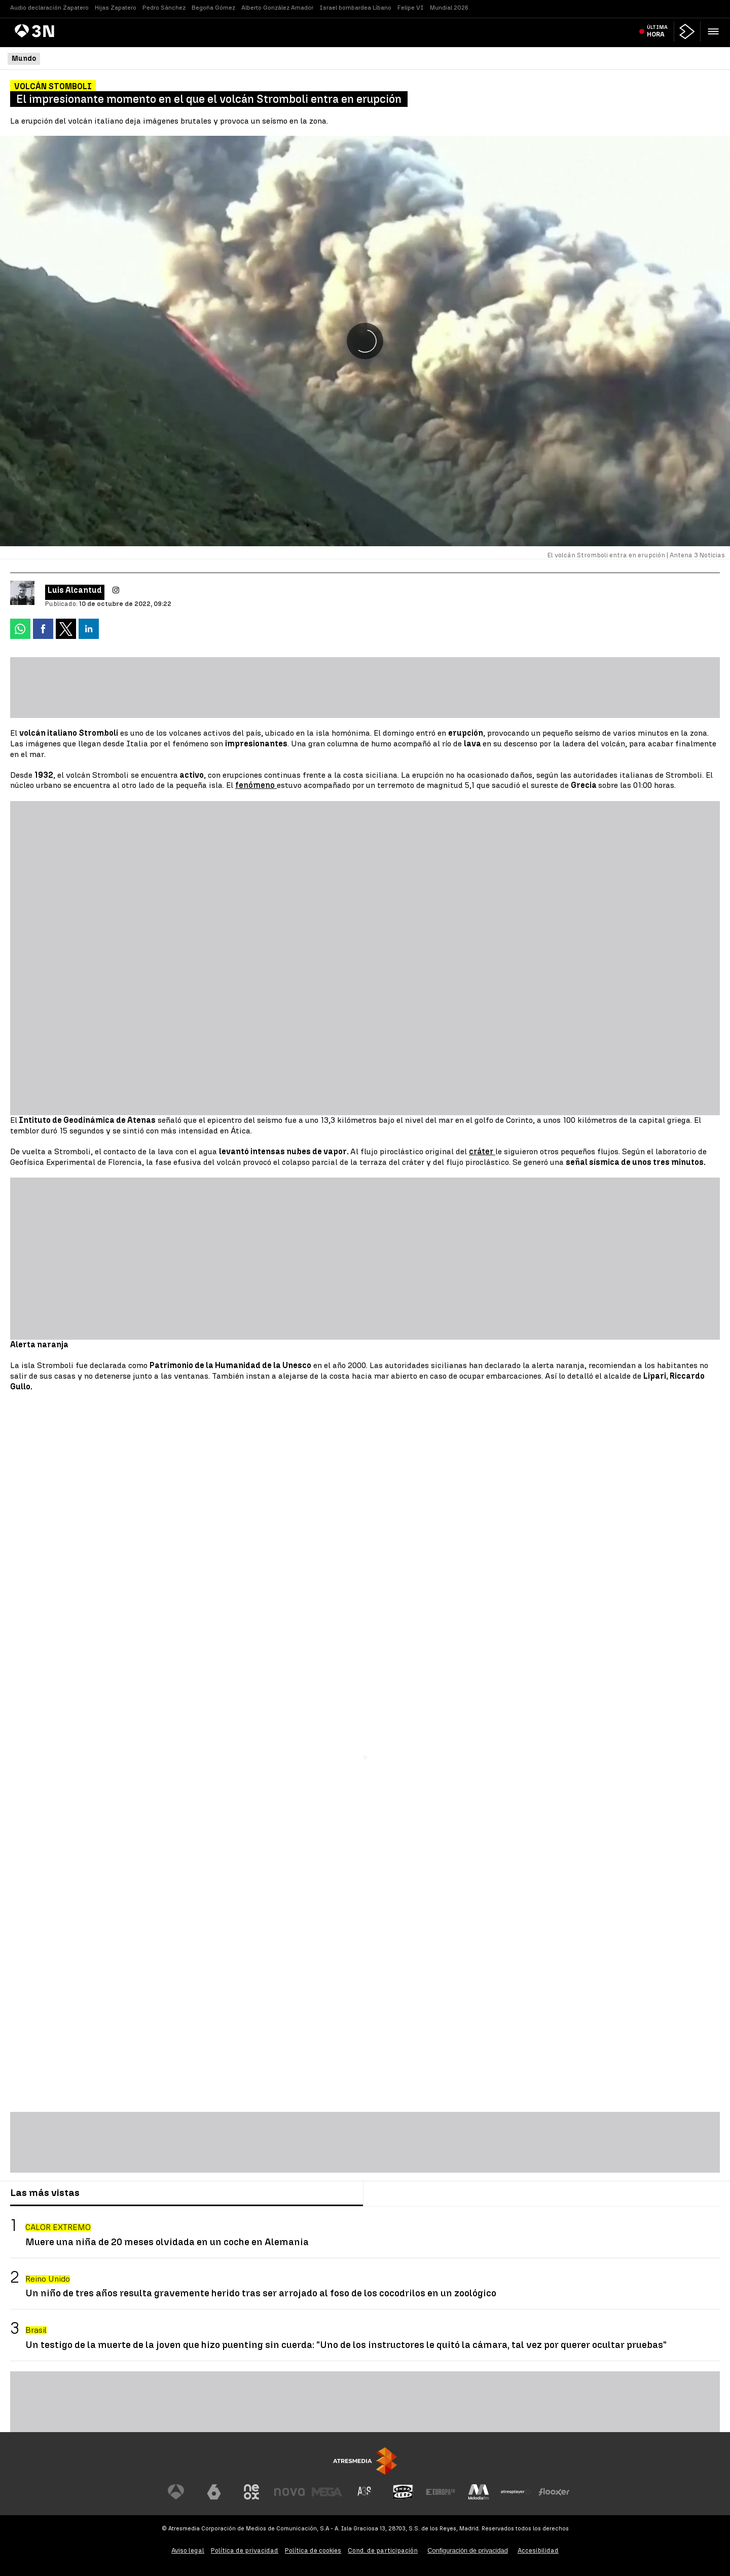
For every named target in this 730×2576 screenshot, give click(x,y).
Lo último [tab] (392, 2193)
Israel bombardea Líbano (355, 7)
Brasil (36, 2330)
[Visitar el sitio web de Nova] (289, 2491)
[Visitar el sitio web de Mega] (327, 2491)
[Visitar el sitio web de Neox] (251, 2491)
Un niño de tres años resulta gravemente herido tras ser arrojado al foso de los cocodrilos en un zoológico (260, 2293)
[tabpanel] (365, 2284)
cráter (482, 1151)
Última (657, 31)
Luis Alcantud (75, 590)
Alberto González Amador (277, 7)
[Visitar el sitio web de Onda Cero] (403, 2491)
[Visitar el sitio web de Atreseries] (365, 2491)
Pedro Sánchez (164, 7)
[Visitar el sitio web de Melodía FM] (478, 2491)
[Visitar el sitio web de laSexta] (214, 2491)
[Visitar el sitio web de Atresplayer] (516, 2491)
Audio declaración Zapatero (49, 7)
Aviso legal (187, 2550)
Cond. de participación (383, 2550)
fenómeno (256, 785)
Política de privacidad (244, 2550)
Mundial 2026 (449, 7)
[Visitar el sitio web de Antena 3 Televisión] (176, 2491)
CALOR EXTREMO (58, 2227)
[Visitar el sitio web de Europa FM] (440, 2491)
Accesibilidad (538, 2550)
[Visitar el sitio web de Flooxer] (554, 2491)
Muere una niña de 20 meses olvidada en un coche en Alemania (167, 2242)
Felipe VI (410, 7)
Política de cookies (313, 2550)
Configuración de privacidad (467, 2550)
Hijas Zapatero (115, 7)
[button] (713, 31)
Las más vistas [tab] (45, 2193)
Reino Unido (47, 2279)
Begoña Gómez (213, 7)
